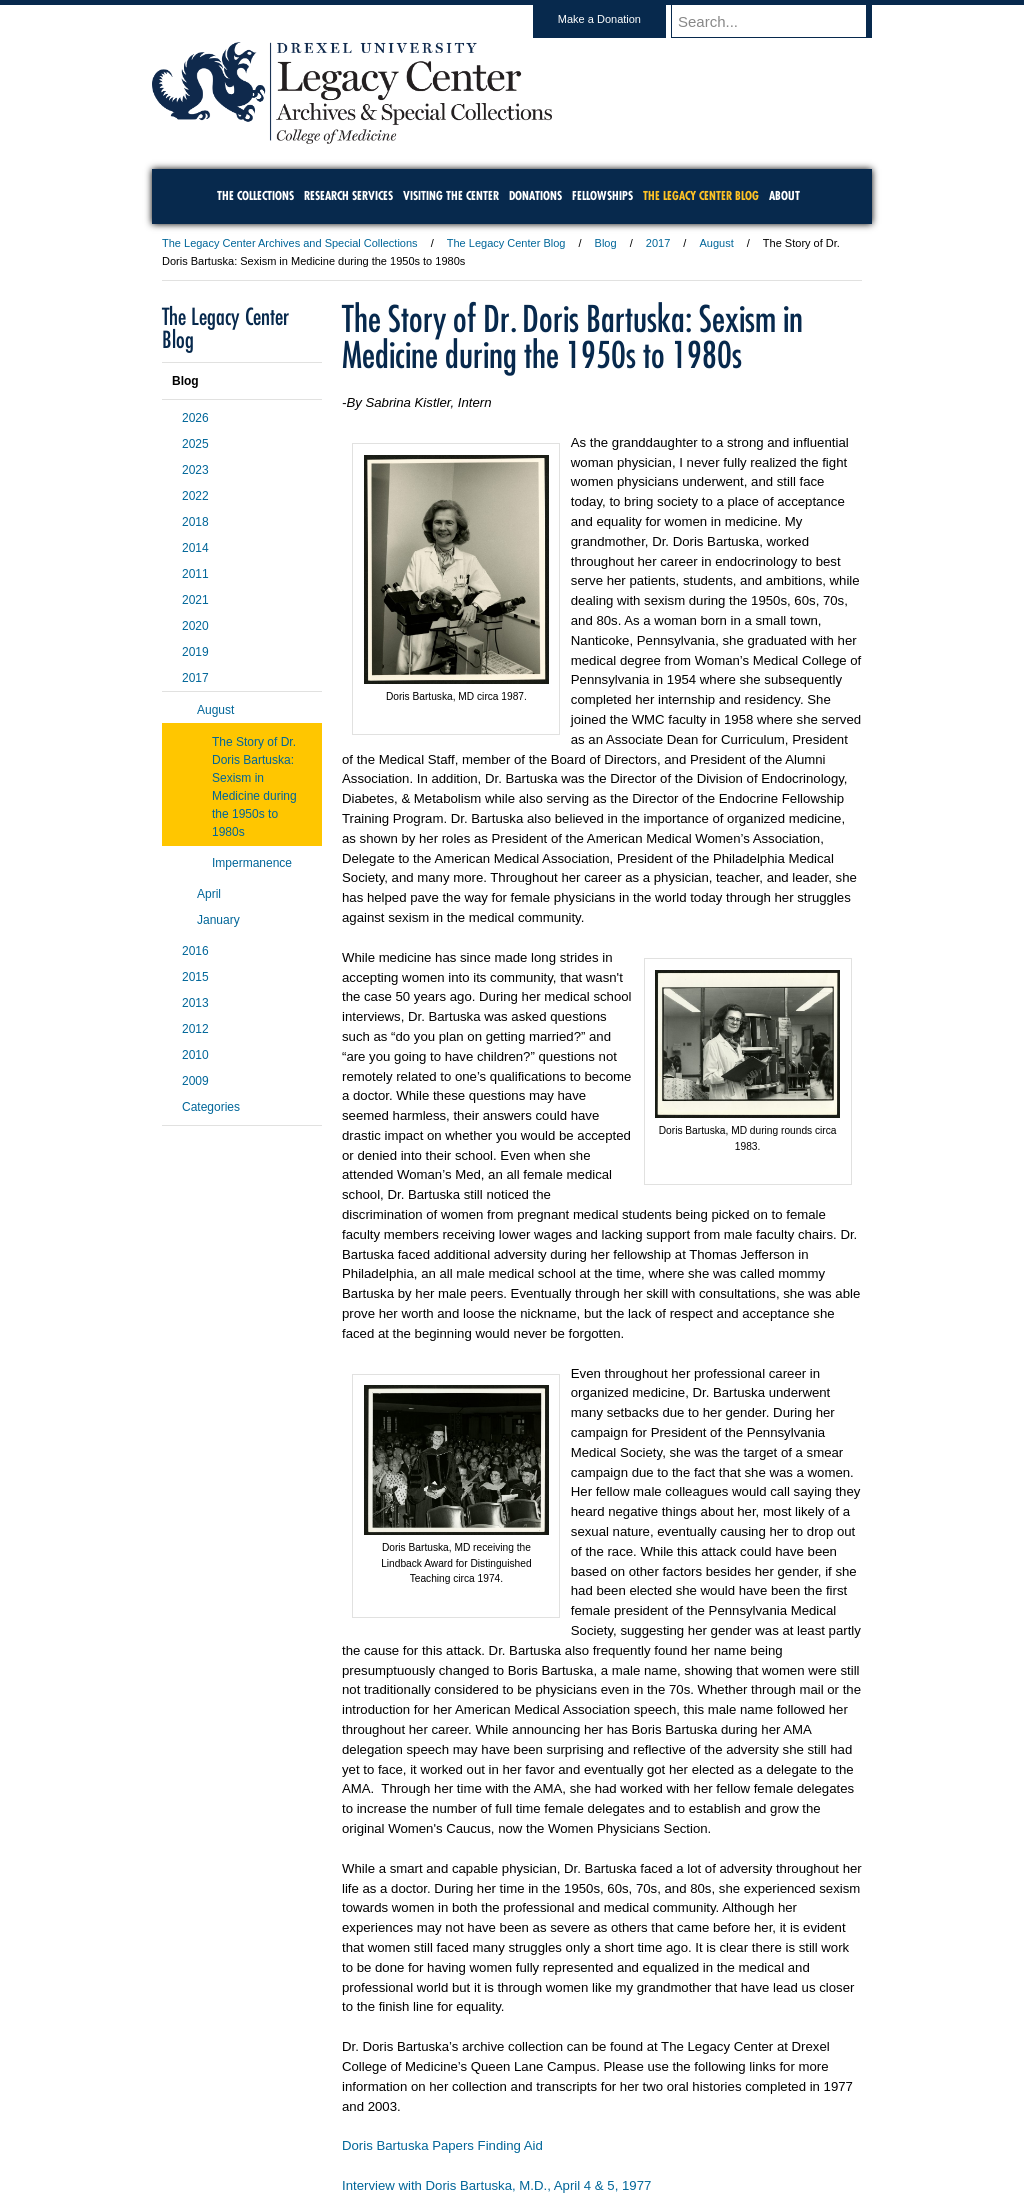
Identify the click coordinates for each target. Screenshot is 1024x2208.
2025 (195, 444)
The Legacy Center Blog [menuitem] (701, 195)
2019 (195, 652)
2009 (195, 1081)
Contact (577, 2138)
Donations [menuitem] (535, 195)
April (209, 894)
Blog (606, 243)
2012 (195, 1029)
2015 (195, 977)
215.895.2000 (685, 2192)
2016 (195, 951)
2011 (195, 574)
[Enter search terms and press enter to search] (781, 21)
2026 (195, 418)
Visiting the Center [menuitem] (451, 195)
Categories (211, 1107)
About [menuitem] (784, 195)
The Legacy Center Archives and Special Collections (290, 243)
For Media (376, 2138)
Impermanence (252, 863)
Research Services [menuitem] (348, 195)
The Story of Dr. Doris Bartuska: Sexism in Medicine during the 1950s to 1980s (254, 787)
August (716, 243)
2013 (195, 1003)
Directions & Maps (654, 2138)
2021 (195, 600)
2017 (658, 243)
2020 (195, 626)
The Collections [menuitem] (255, 195)
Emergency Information (495, 2158)
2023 (195, 470)
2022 (195, 496)
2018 (195, 522)
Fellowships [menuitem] (602, 195)
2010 (195, 1055)
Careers (434, 2138)
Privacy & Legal (506, 2138)
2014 (195, 548)
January (218, 920)
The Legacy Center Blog (506, 243)
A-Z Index (313, 2138)
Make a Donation (618, 19)
